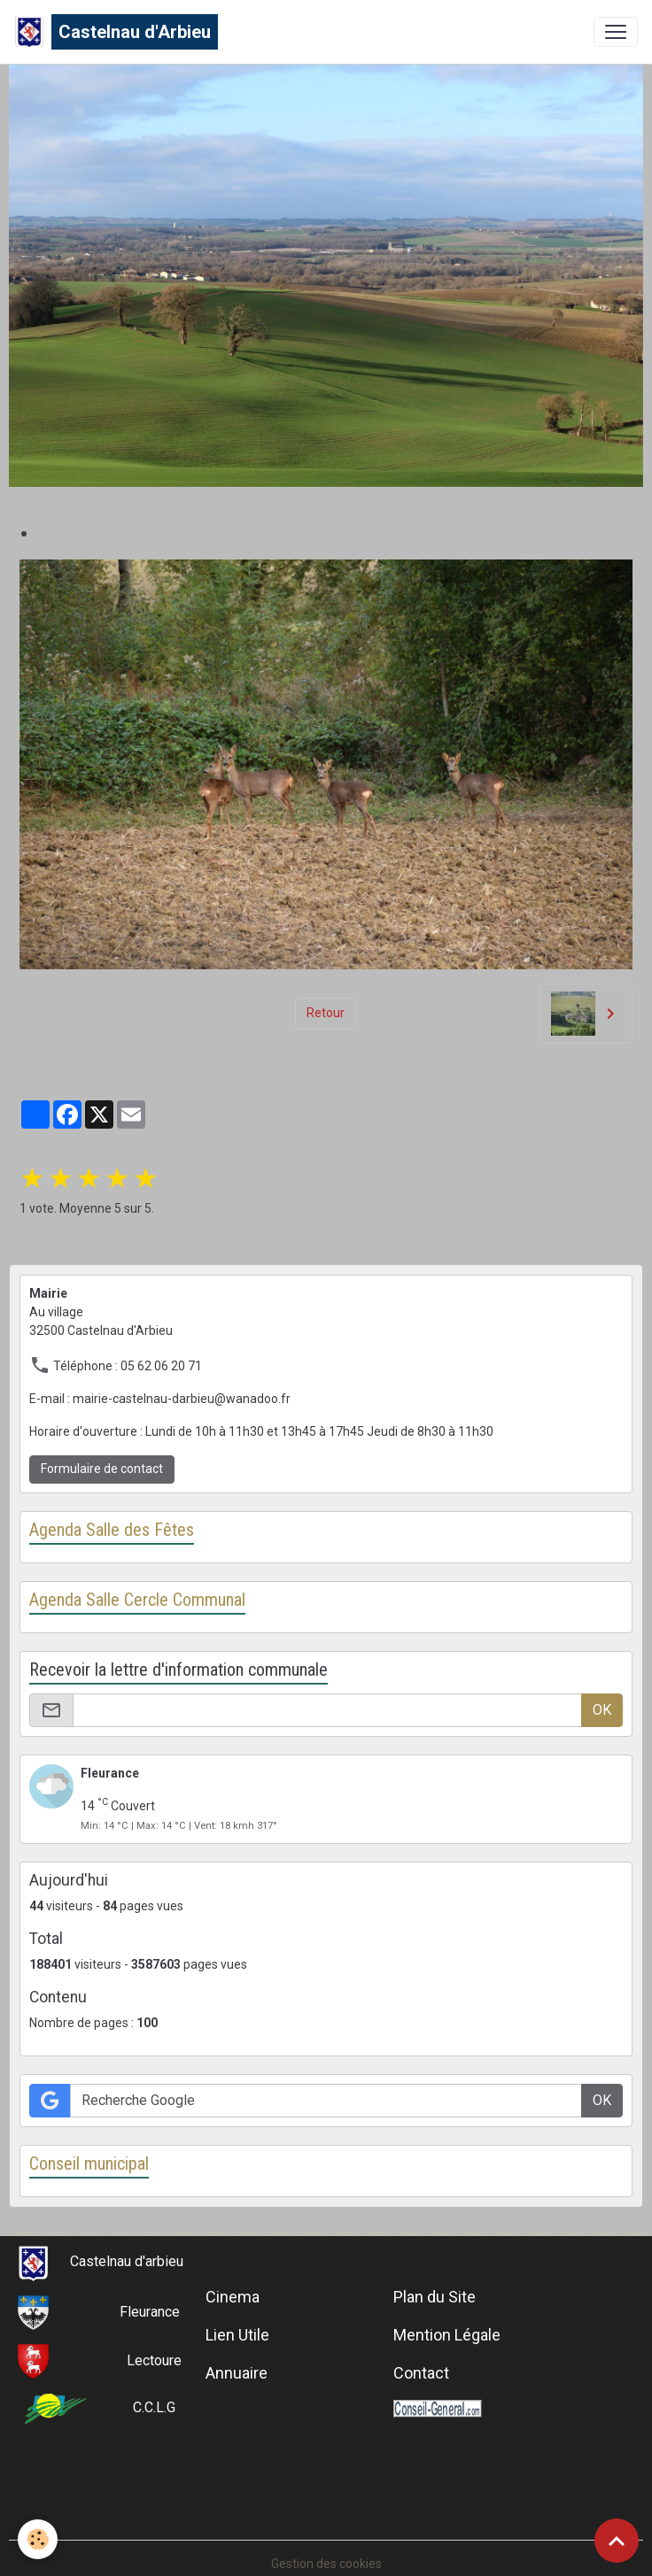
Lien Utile (237, 2334)
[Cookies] (38, 2539)
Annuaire (237, 2373)
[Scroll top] (616, 2540)
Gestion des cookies (326, 2564)
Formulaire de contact (102, 1469)
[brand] (116, 32)
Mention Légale (447, 2334)
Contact (421, 2373)
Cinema (233, 2296)
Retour (326, 1013)
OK (602, 1709)
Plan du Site (434, 2296)
